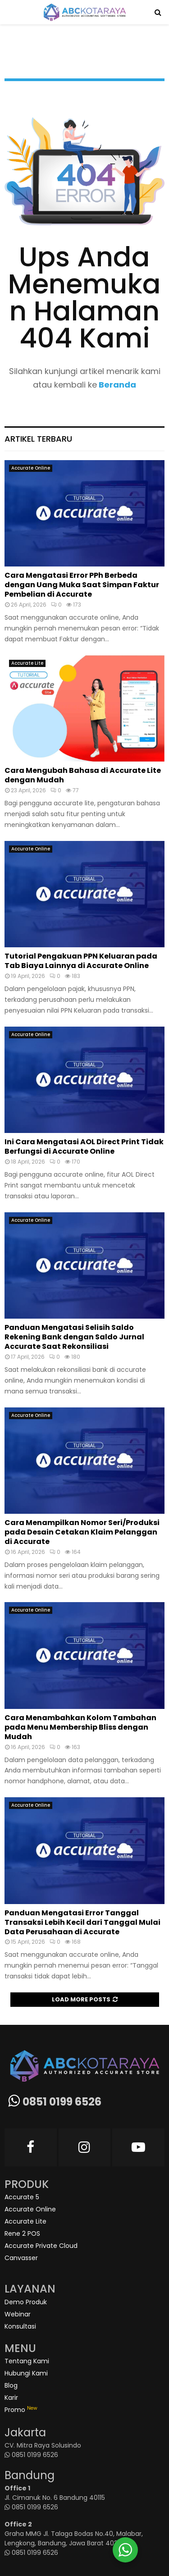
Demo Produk (26, 2302)
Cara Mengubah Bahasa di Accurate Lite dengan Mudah (83, 775)
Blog (11, 2385)
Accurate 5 (22, 2196)
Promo (21, 2409)
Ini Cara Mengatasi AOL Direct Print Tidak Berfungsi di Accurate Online (84, 1146)
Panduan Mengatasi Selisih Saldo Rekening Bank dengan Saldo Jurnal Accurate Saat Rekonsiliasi (74, 1337)
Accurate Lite (27, 663)
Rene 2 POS (22, 2233)
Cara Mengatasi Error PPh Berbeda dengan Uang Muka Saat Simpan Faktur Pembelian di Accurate (82, 584)
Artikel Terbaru (38, 438)
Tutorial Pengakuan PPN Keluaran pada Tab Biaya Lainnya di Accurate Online (81, 961)
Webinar (18, 2314)
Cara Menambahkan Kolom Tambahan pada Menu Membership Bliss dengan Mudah (80, 1727)
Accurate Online (30, 468)
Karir (11, 2397)
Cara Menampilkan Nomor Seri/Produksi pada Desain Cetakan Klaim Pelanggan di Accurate (82, 1532)
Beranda (116, 384)
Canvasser (21, 2257)
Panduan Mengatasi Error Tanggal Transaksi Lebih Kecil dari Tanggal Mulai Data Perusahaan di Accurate (82, 1922)
